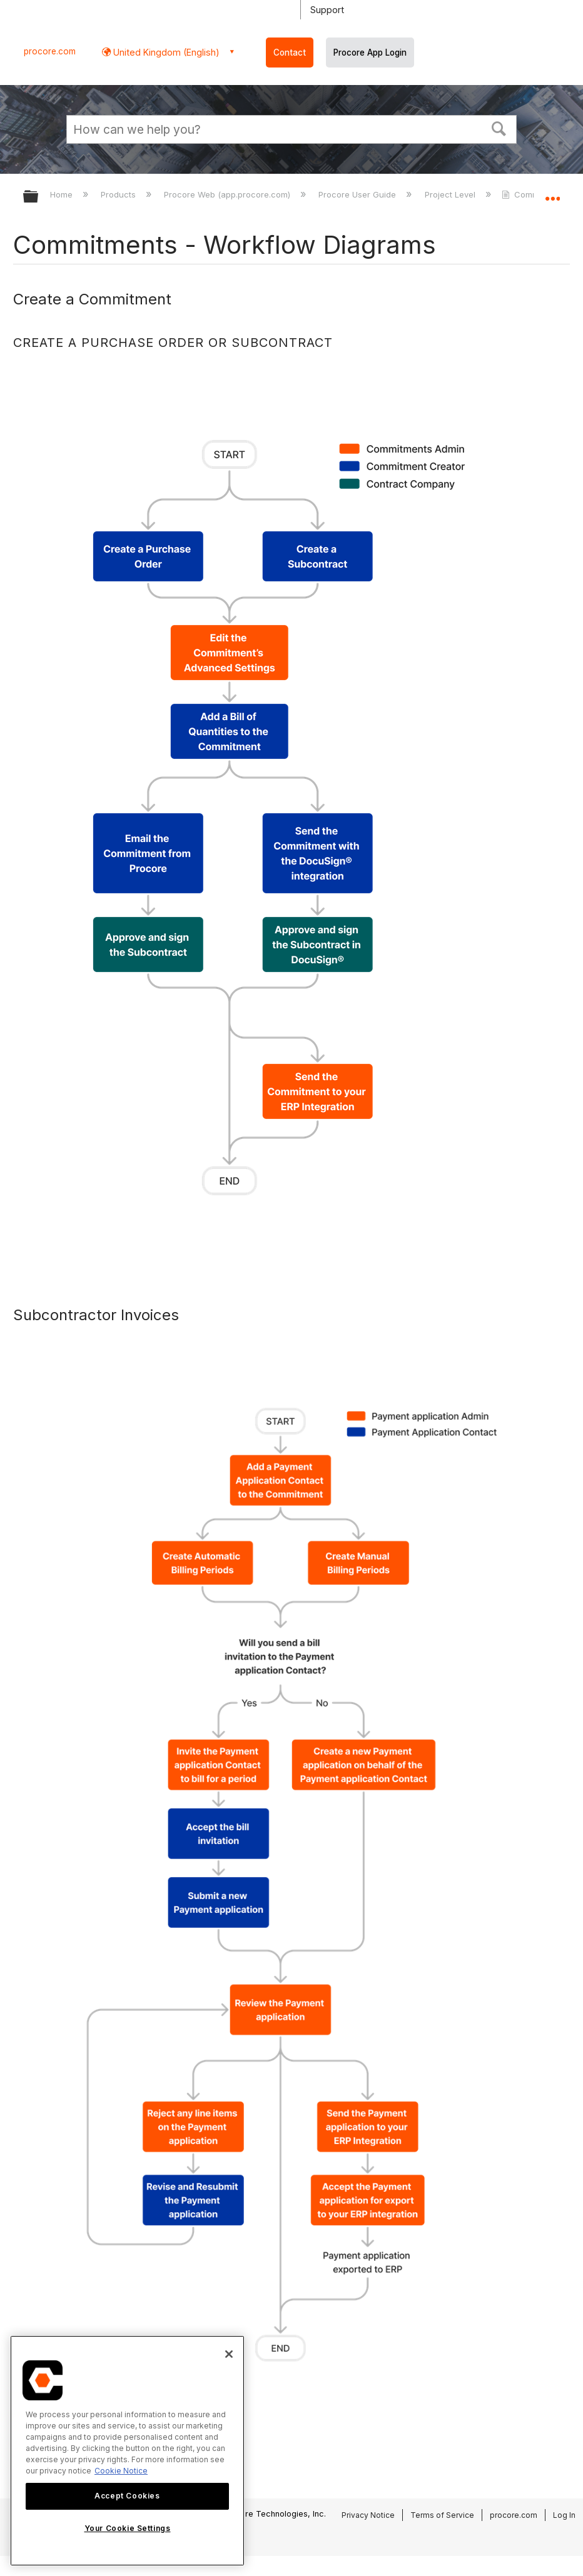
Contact (289, 53)
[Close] (229, 2354)
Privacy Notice (368, 2515)
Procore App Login (370, 53)
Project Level (451, 194)
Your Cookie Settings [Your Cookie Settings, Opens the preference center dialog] (127, 2528)
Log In (564, 2515)
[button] (499, 127)
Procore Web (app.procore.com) (228, 194)
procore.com (50, 51)
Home (62, 194)
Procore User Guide (358, 194)
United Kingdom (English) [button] (165, 52)
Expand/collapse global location (552, 192)
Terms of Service (442, 2515)
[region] (127, 2450)
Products (119, 194)
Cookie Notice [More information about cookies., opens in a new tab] (121, 2470)
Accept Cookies (127, 2495)
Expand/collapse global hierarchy (38, 197)
